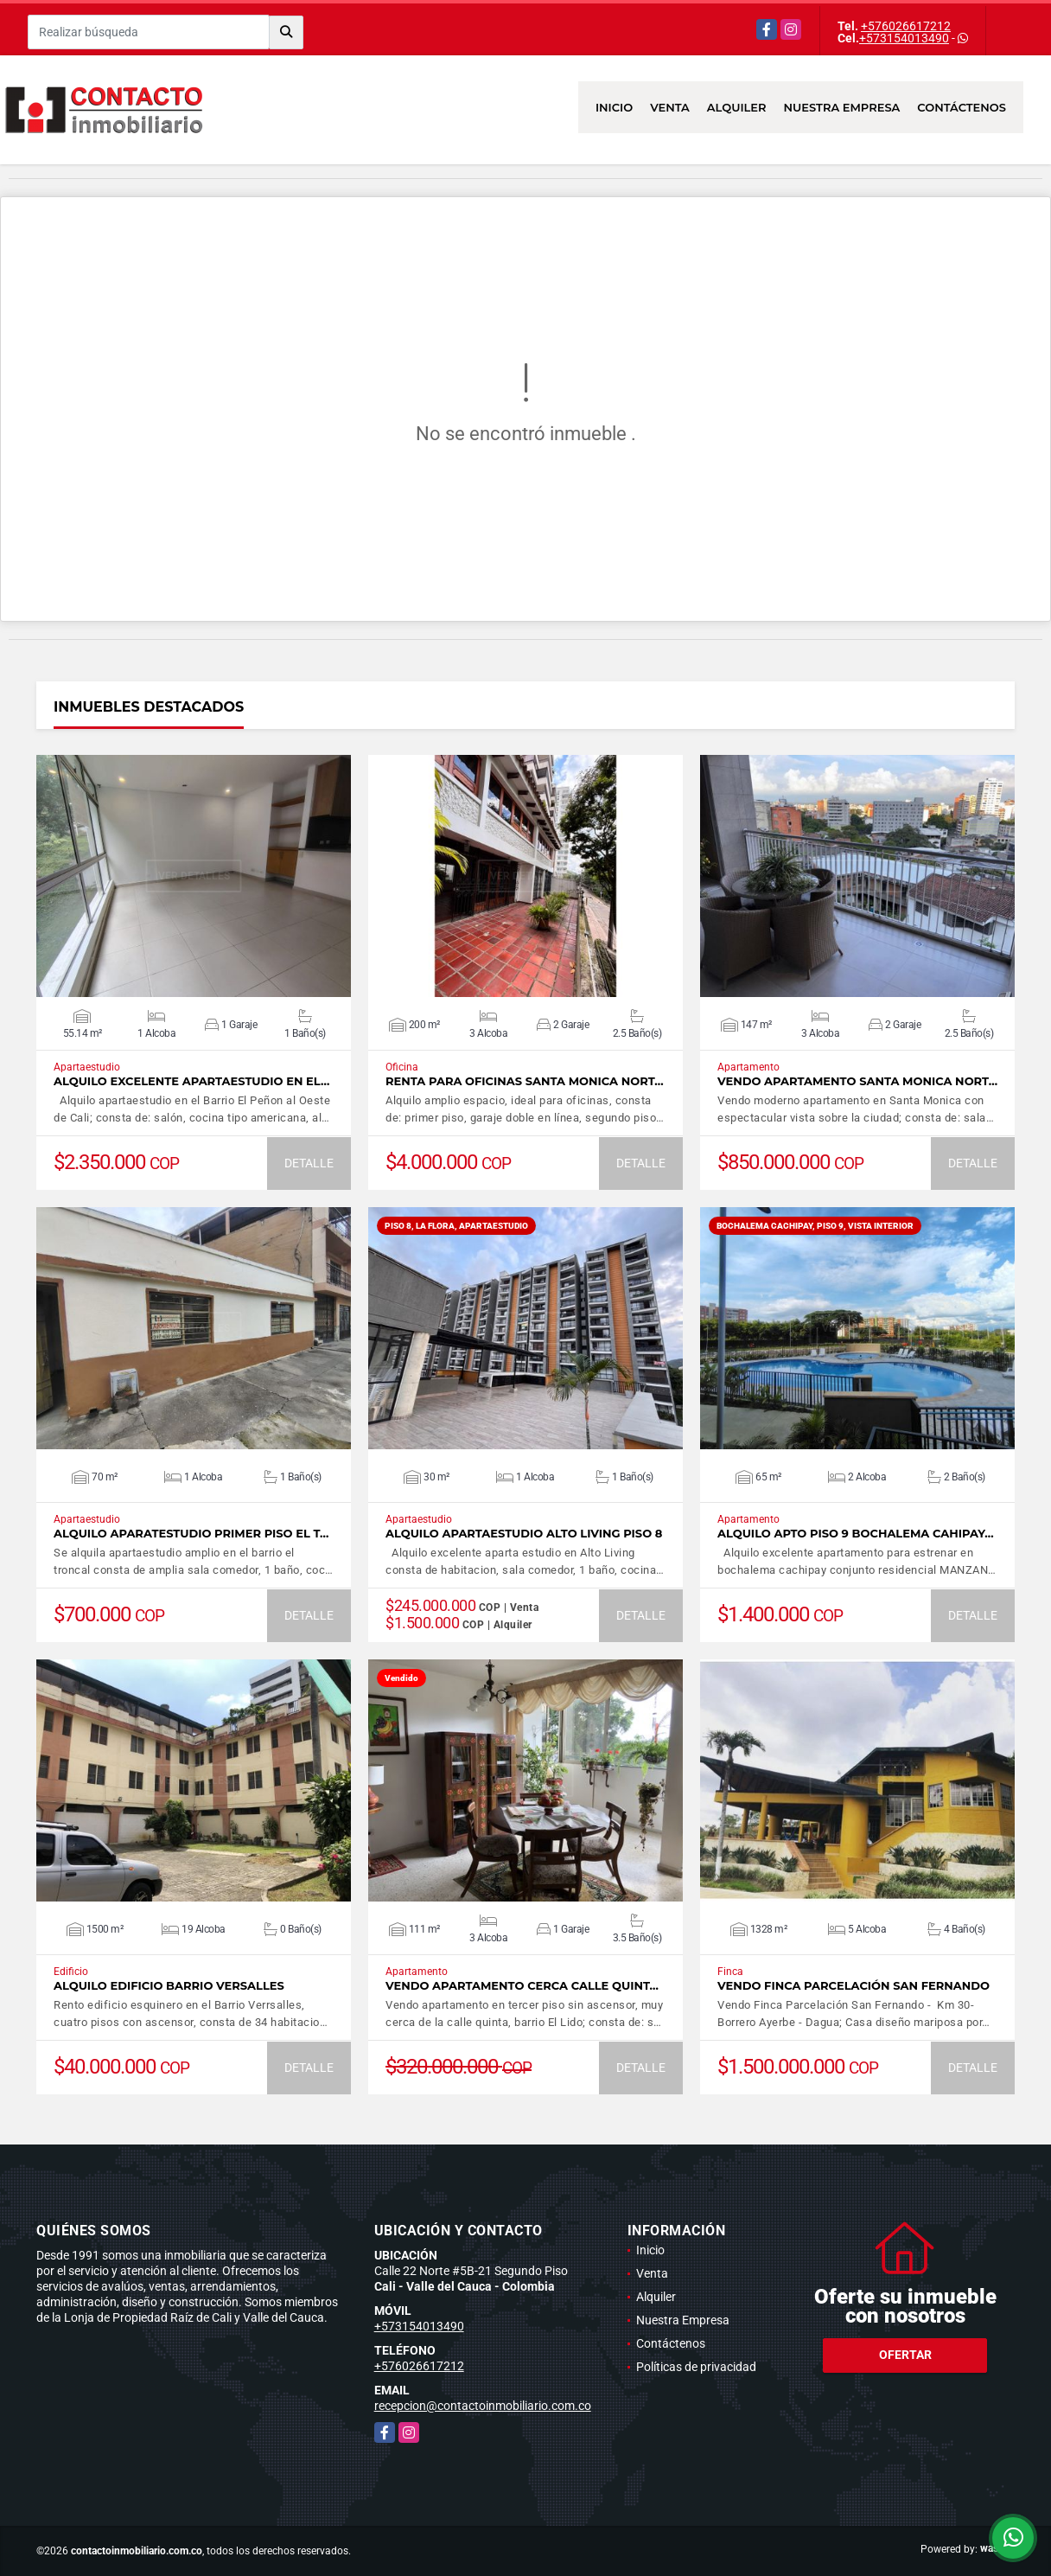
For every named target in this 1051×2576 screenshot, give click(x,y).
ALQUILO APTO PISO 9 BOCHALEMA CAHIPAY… (855, 1533)
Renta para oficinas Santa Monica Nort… (524, 1081)
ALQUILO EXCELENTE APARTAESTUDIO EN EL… (191, 1081)
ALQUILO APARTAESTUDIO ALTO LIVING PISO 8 (523, 1533)
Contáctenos (961, 107)
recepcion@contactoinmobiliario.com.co (482, 2406)
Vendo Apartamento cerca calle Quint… (522, 1985)
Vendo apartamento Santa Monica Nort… (857, 1081)
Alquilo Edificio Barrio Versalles (169, 1985)
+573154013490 (904, 38)
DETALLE (309, 1163)
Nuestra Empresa (842, 107)
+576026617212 (906, 26)
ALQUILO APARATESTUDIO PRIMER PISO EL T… (191, 1533)
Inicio (614, 107)
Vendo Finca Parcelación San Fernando (853, 1985)
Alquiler (737, 107)
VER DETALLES (194, 876)
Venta (670, 107)
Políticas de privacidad (696, 2367)
